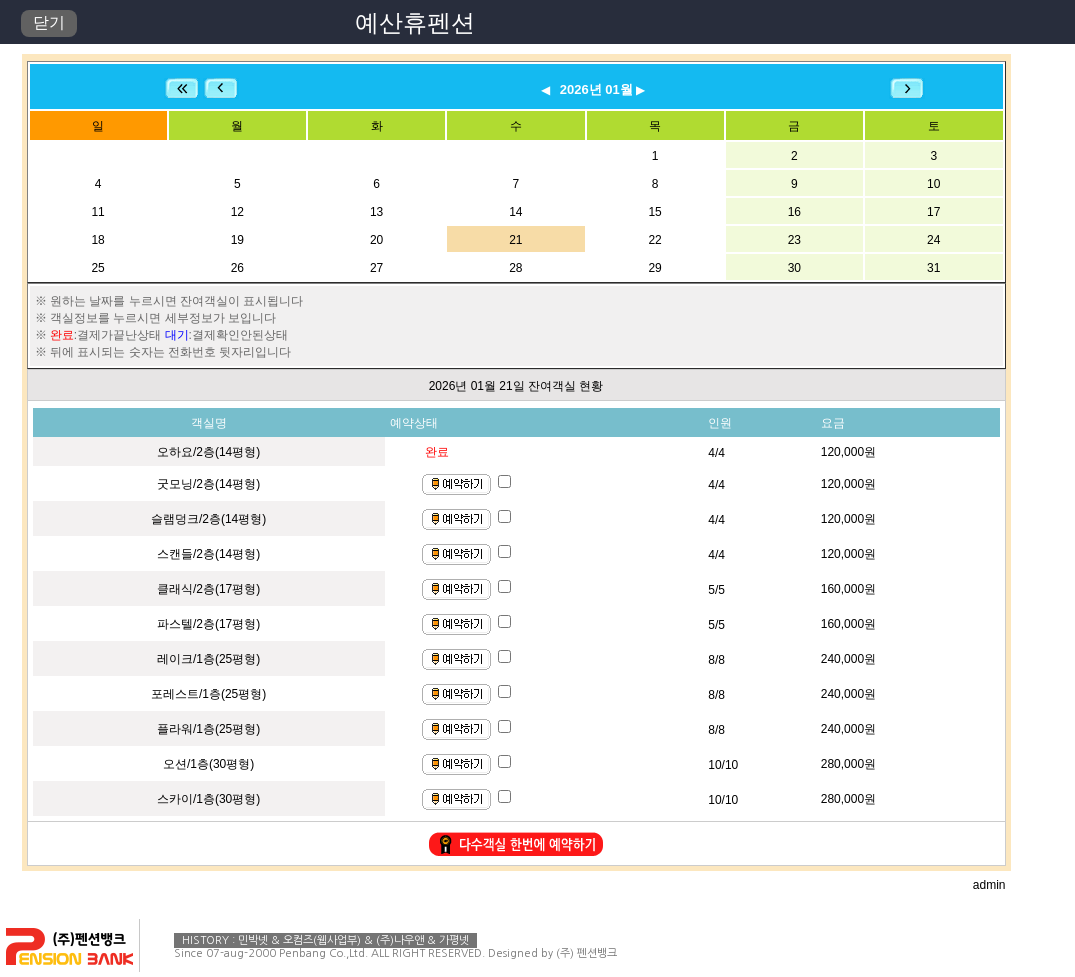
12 (237, 212)
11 (97, 212)
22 (654, 240)
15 (654, 212)
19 (237, 240)
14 (515, 212)
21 (515, 240)
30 (794, 268)
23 (794, 240)
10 (933, 184)
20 (376, 240)
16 (794, 212)
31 (933, 268)
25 (97, 268)
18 (97, 240)
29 (654, 268)
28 (515, 268)
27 (376, 268)
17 (933, 212)
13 (376, 212)
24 (933, 240)
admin (989, 885)
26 (237, 268)
